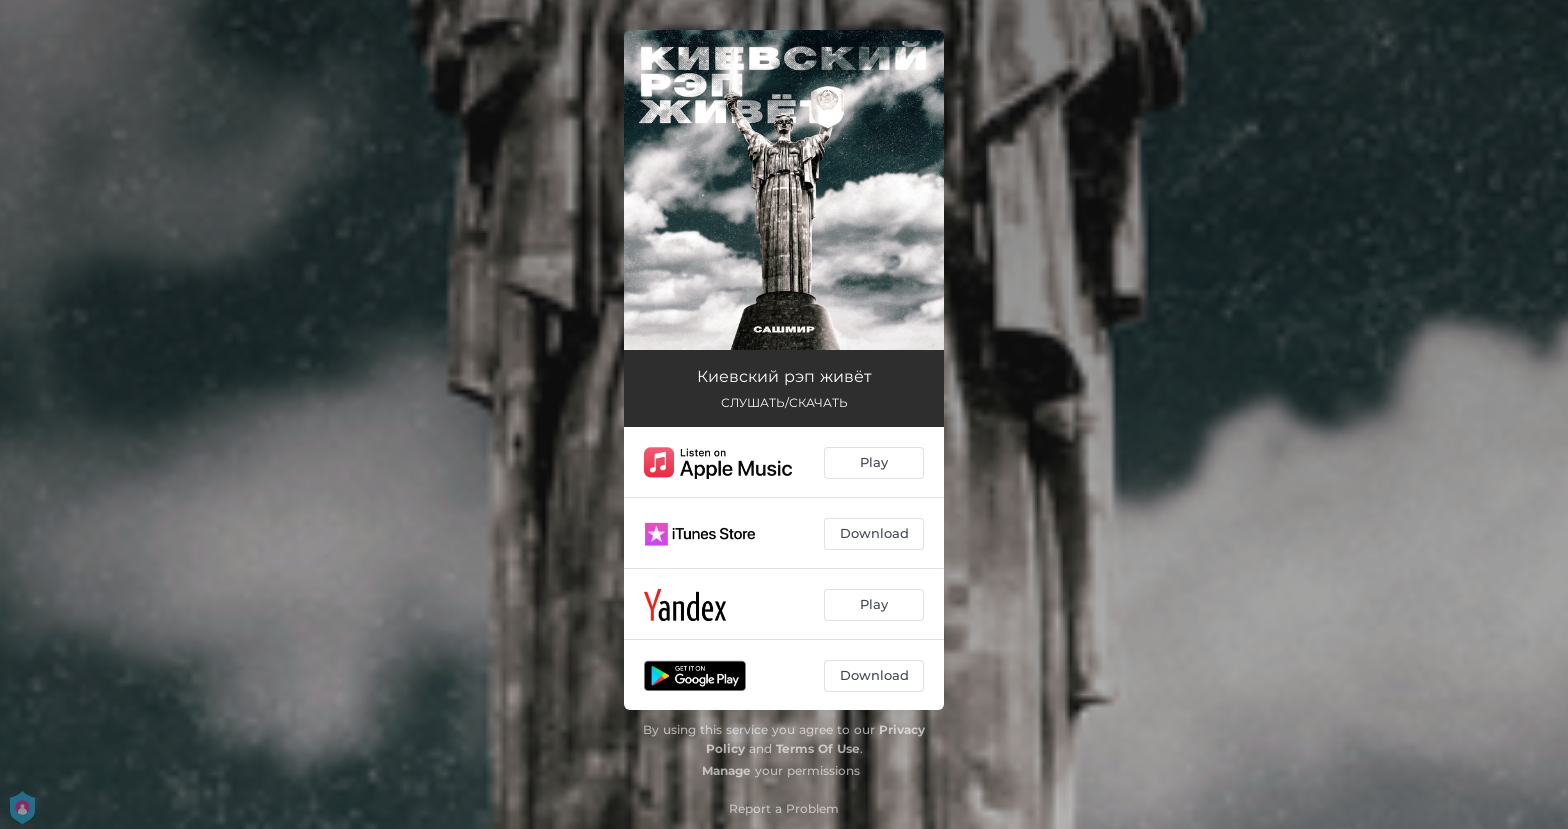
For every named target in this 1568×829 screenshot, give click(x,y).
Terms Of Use (818, 748)
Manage (726, 770)
